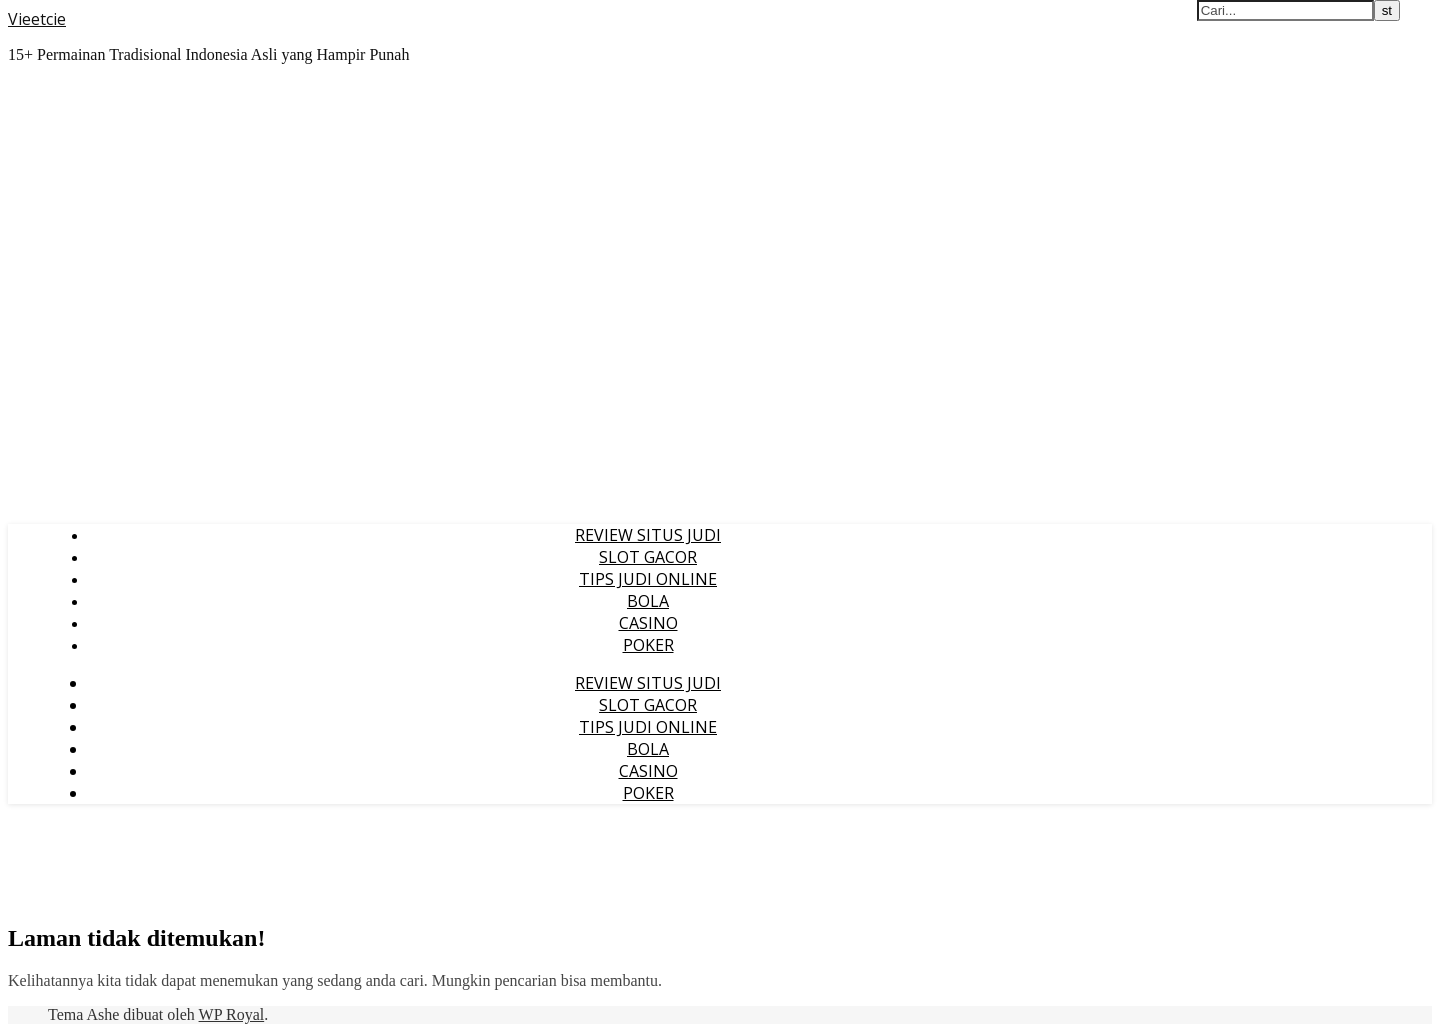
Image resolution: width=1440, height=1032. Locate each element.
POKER (648, 645)
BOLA (648, 601)
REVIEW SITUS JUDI (648, 535)
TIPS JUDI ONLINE (648, 579)
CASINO (648, 623)
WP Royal (232, 1014)
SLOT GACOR (648, 557)
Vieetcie (37, 19)
